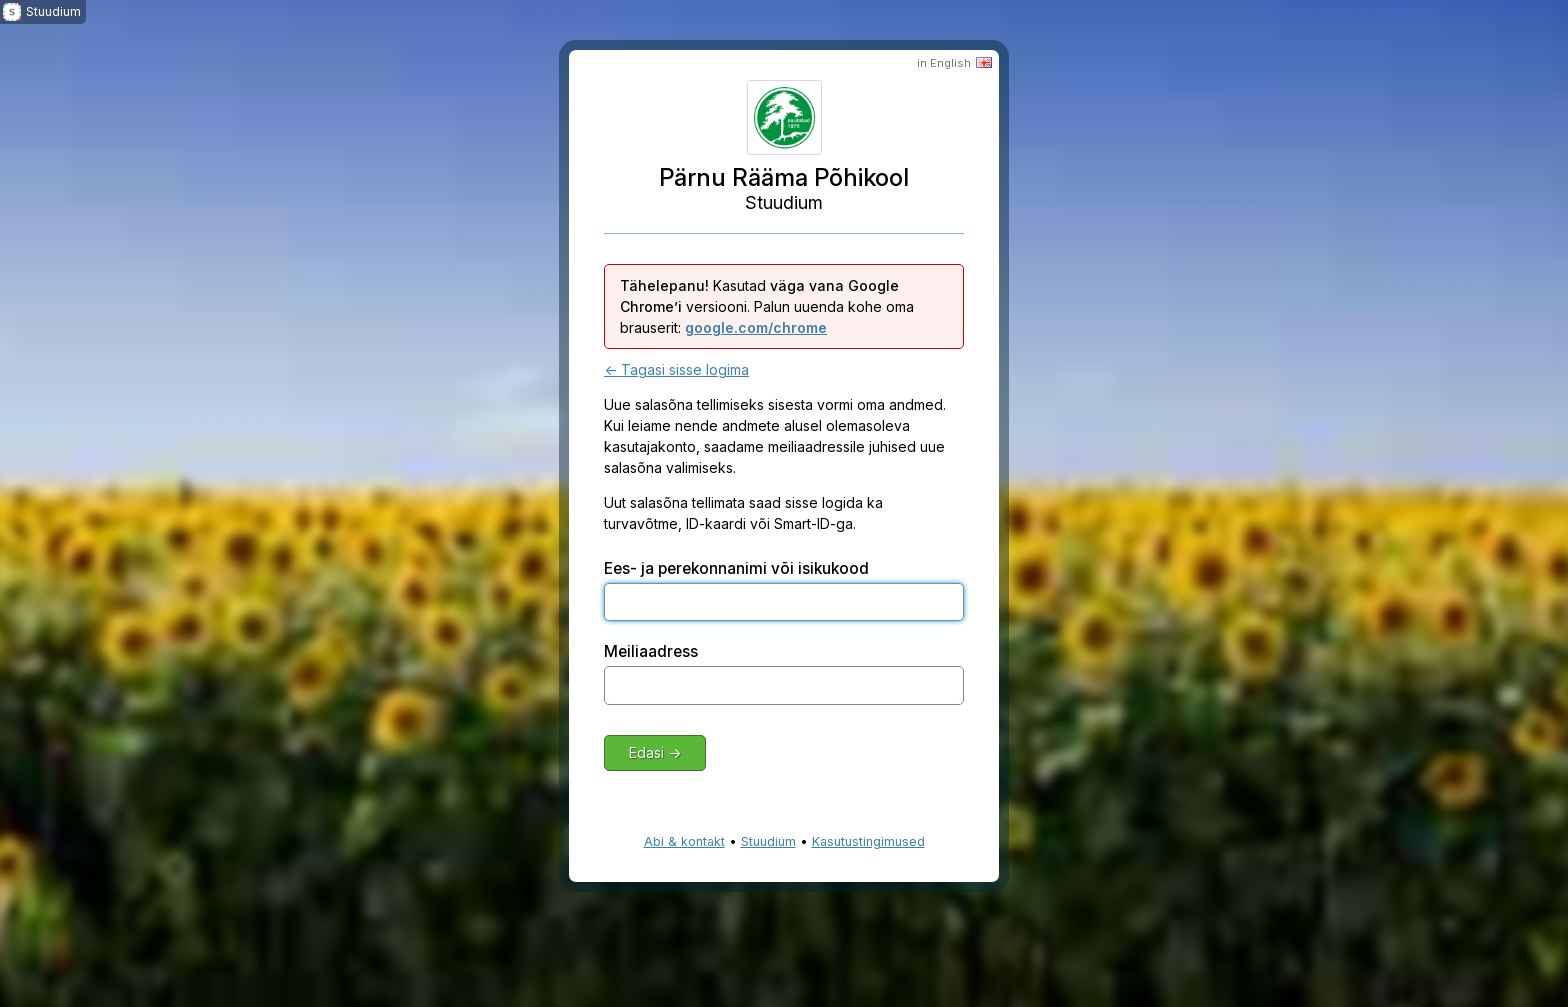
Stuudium (768, 841)
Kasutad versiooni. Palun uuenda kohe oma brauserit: (767, 306)
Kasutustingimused (868, 841)
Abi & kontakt (684, 841)
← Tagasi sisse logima (676, 369)
